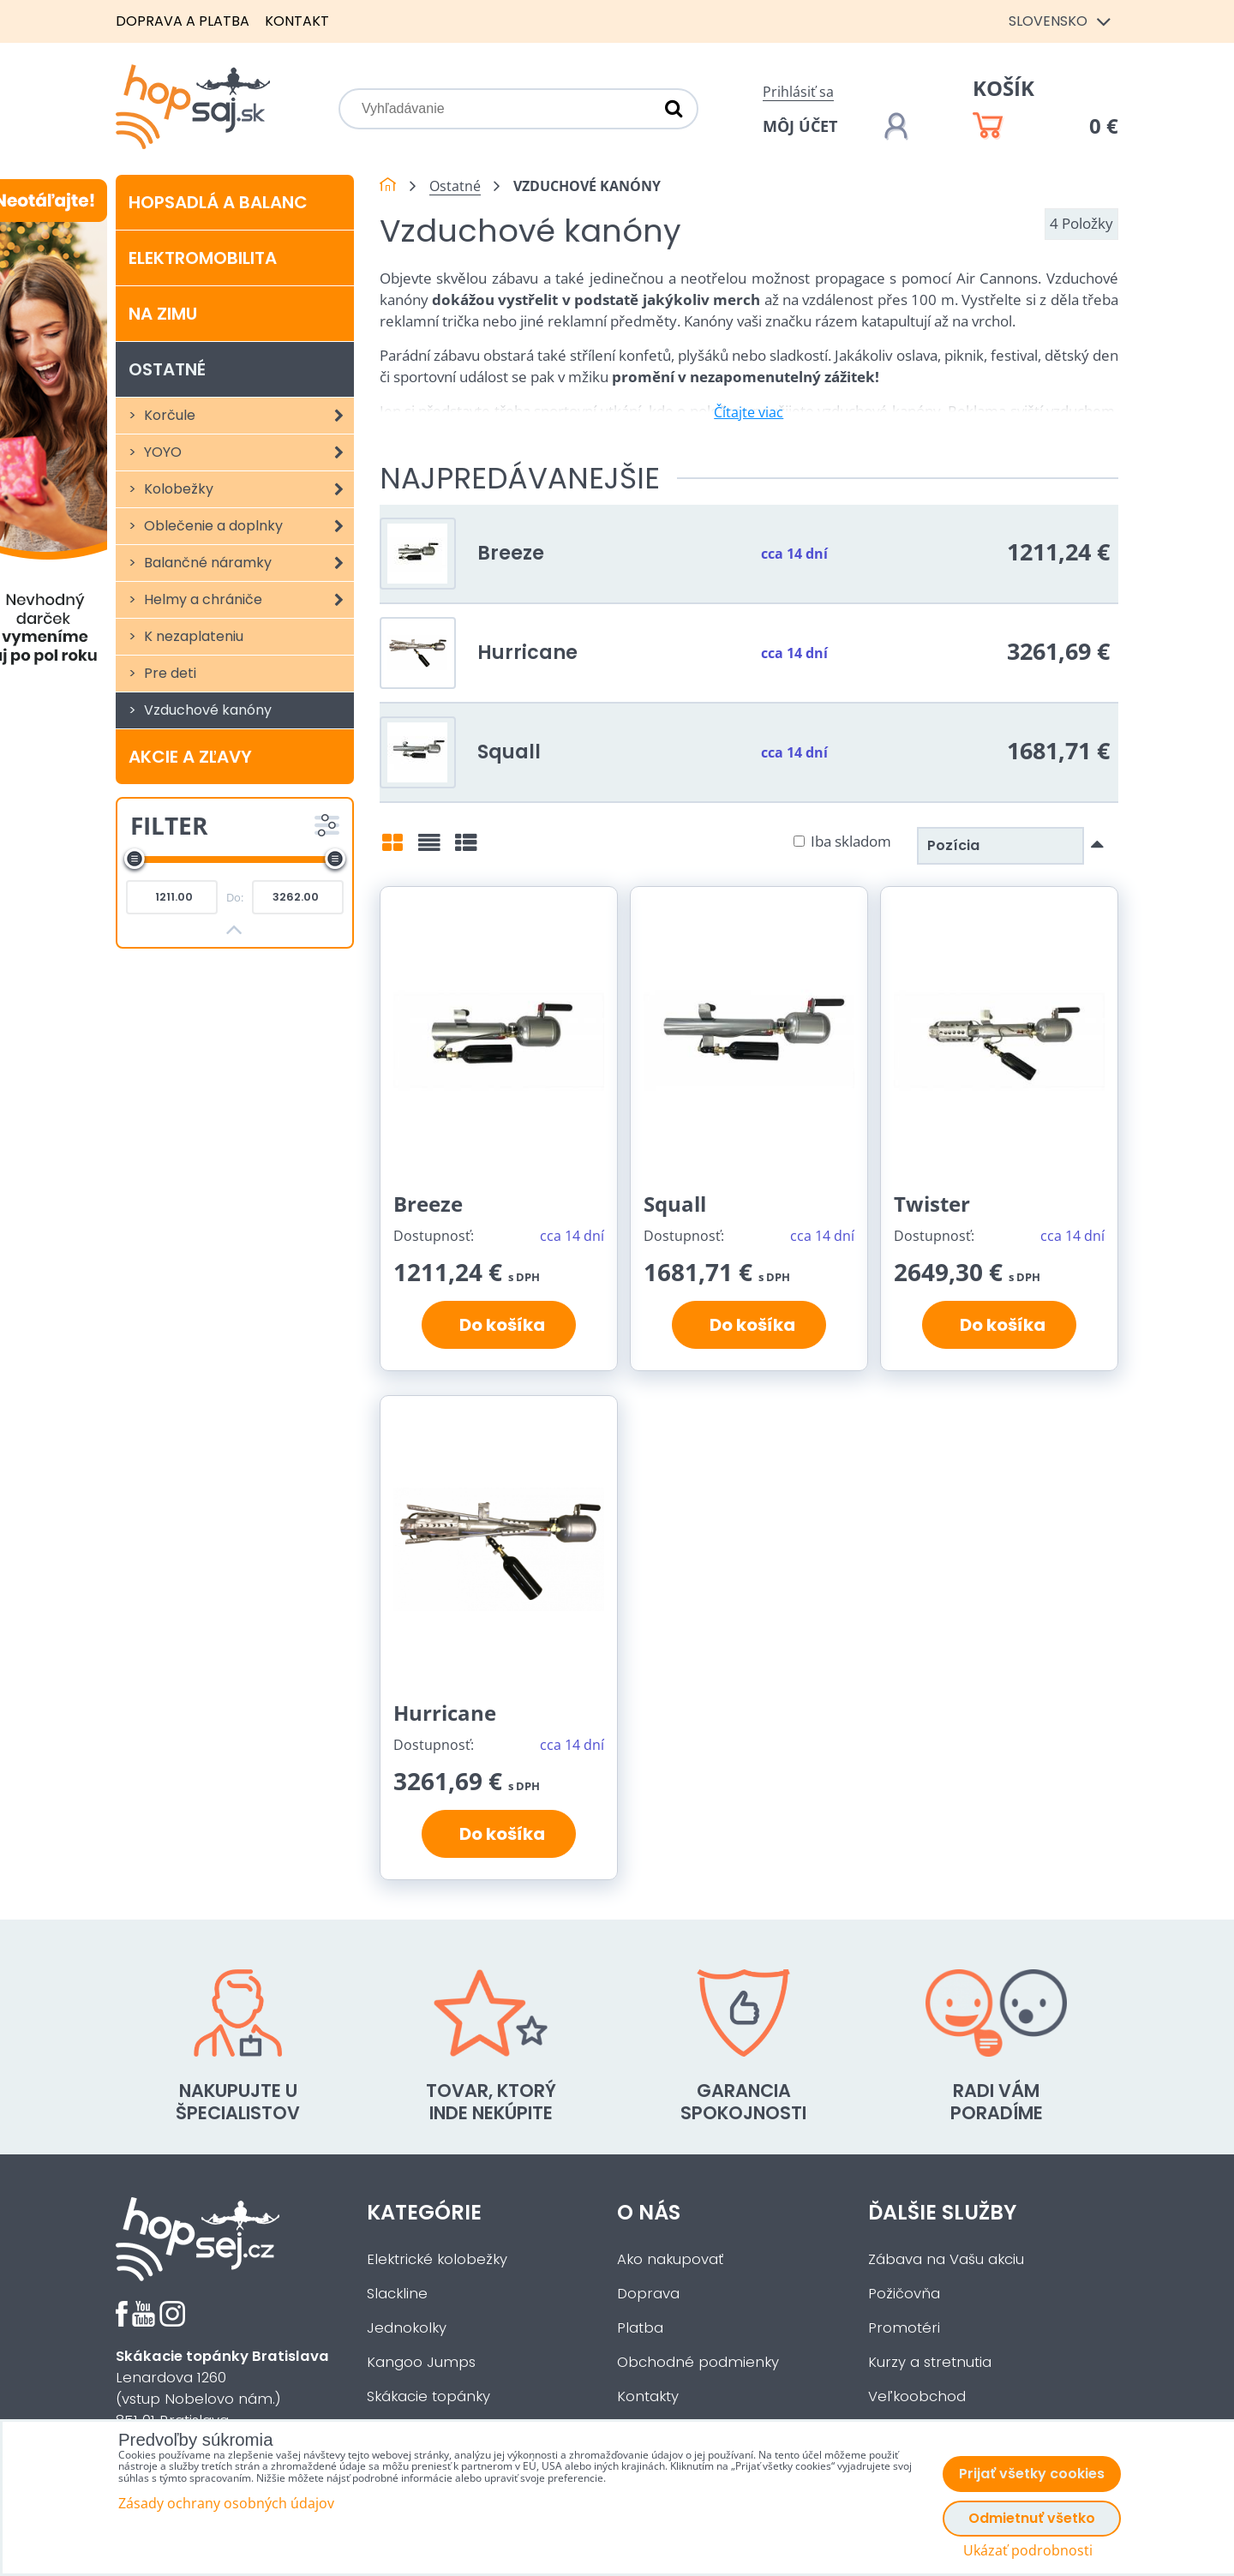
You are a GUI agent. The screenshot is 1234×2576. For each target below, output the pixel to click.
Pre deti (168, 673)
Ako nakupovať (670, 2259)
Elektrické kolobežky (437, 2259)
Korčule (247, 416)
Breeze (510, 552)
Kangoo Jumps (421, 2362)
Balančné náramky (247, 563)
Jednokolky (406, 2328)
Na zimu (163, 314)
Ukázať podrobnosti (1028, 2550)
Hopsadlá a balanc (218, 202)
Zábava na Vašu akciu (946, 2259)
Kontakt (297, 21)
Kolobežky (247, 489)
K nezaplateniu (192, 636)
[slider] (134, 858)
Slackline (397, 2293)
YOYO (247, 452)
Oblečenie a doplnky (247, 526)
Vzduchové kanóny (206, 710)
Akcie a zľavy (190, 757)
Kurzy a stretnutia (929, 2362)
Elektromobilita (203, 258)
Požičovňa (904, 2293)
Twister (932, 1203)
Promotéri (904, 2328)
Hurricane (527, 652)
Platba (640, 2328)
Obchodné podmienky (698, 2362)
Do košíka (498, 1325)
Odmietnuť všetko (1031, 2518)
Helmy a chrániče (247, 600)
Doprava (648, 2293)
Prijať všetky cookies (1032, 2473)
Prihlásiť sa (798, 91)
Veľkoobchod (917, 2396)
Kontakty (648, 2396)
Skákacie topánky (428, 2396)
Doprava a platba (182, 21)
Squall (509, 751)
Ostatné (167, 369)
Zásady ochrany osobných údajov (226, 2503)
